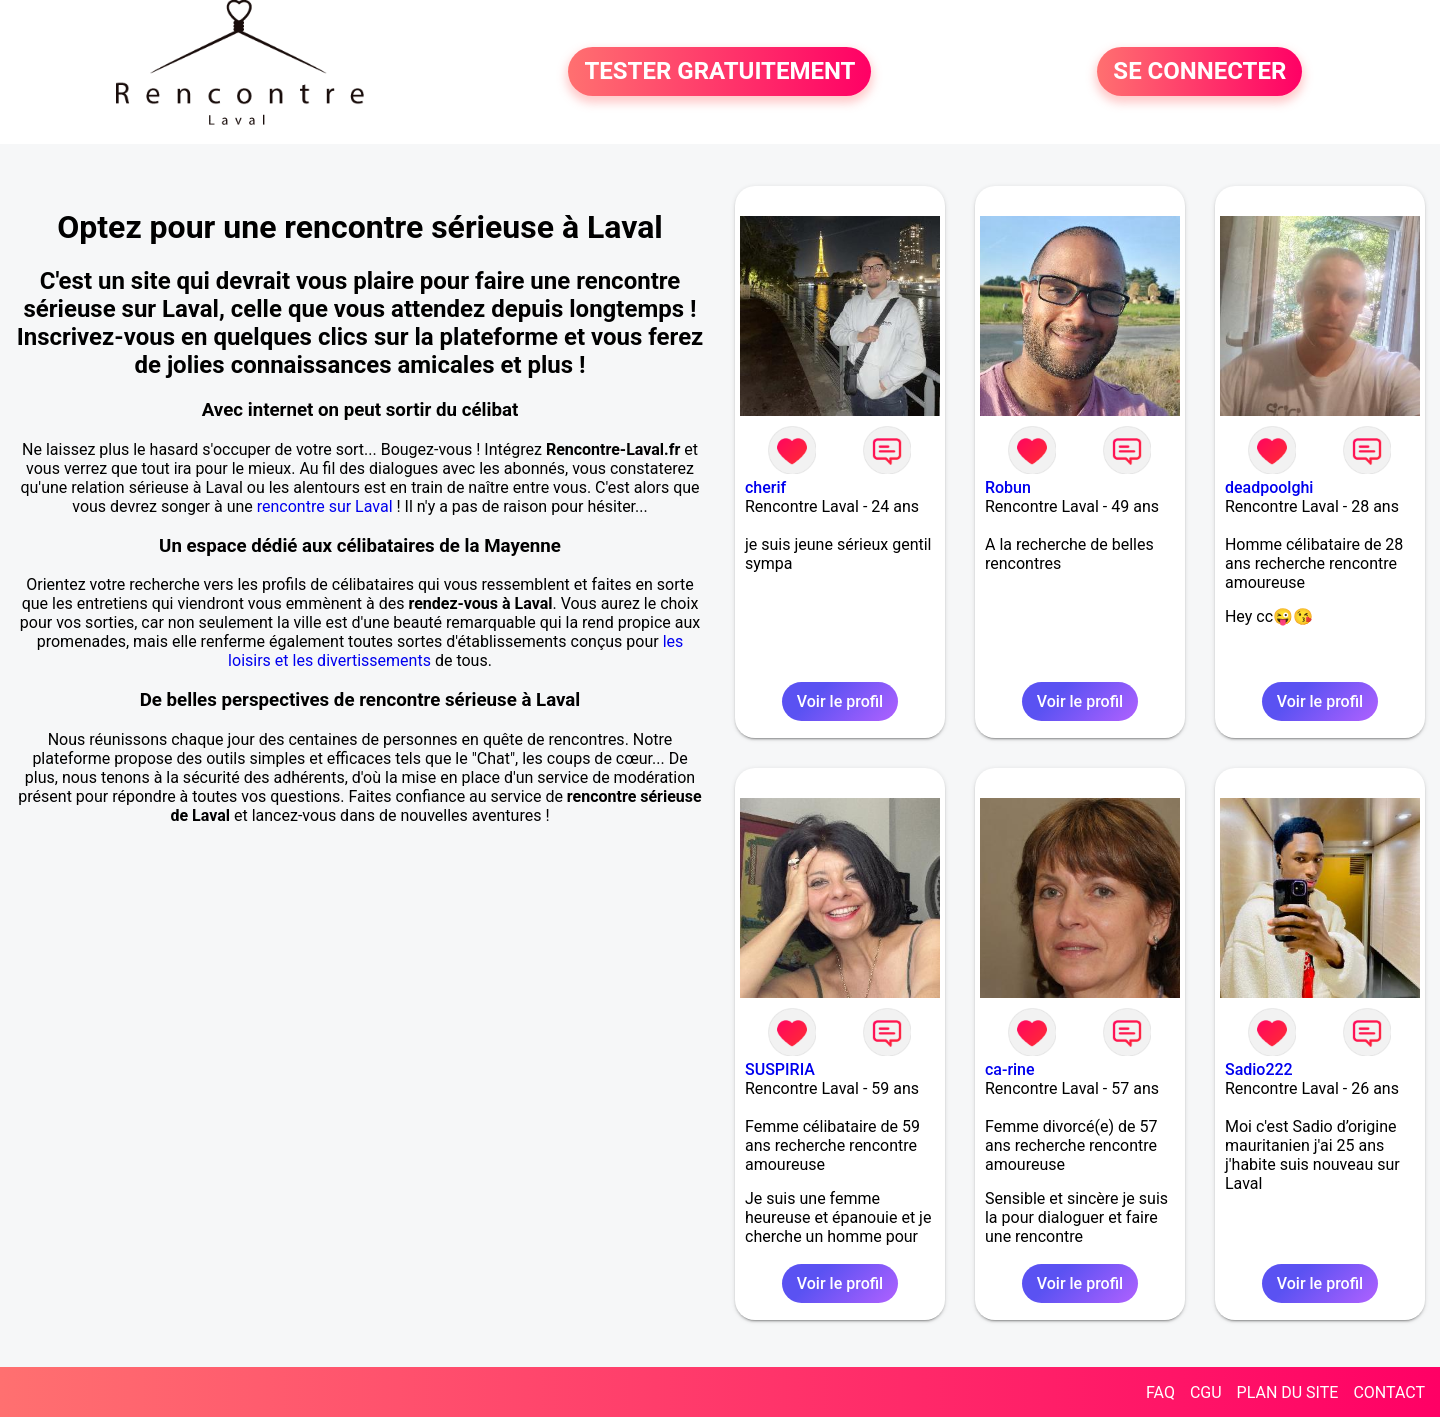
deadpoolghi (1269, 487)
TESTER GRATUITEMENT (719, 72)
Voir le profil (840, 701)
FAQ (1160, 1392)
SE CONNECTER (1199, 72)
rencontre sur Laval (325, 506)
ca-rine (1010, 1069)
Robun (1008, 487)
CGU (1206, 1392)
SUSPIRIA (780, 1069)
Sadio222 (1259, 1069)
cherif (765, 487)
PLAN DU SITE (1288, 1392)
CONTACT (1389, 1392)
